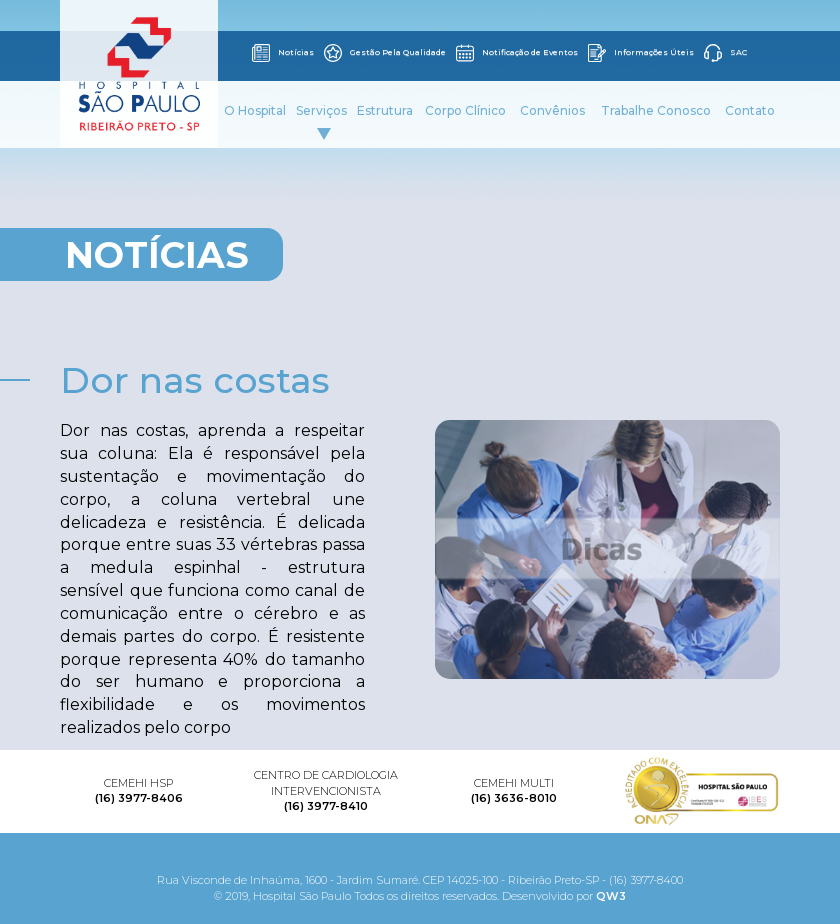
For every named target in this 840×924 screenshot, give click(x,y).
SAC (725, 53)
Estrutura (385, 110)
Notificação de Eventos (517, 53)
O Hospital (255, 110)
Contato (750, 110)
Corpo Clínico (465, 110)
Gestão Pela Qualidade (385, 53)
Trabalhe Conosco (656, 110)
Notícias (283, 53)
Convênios (552, 110)
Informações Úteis (641, 53)
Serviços (321, 121)
